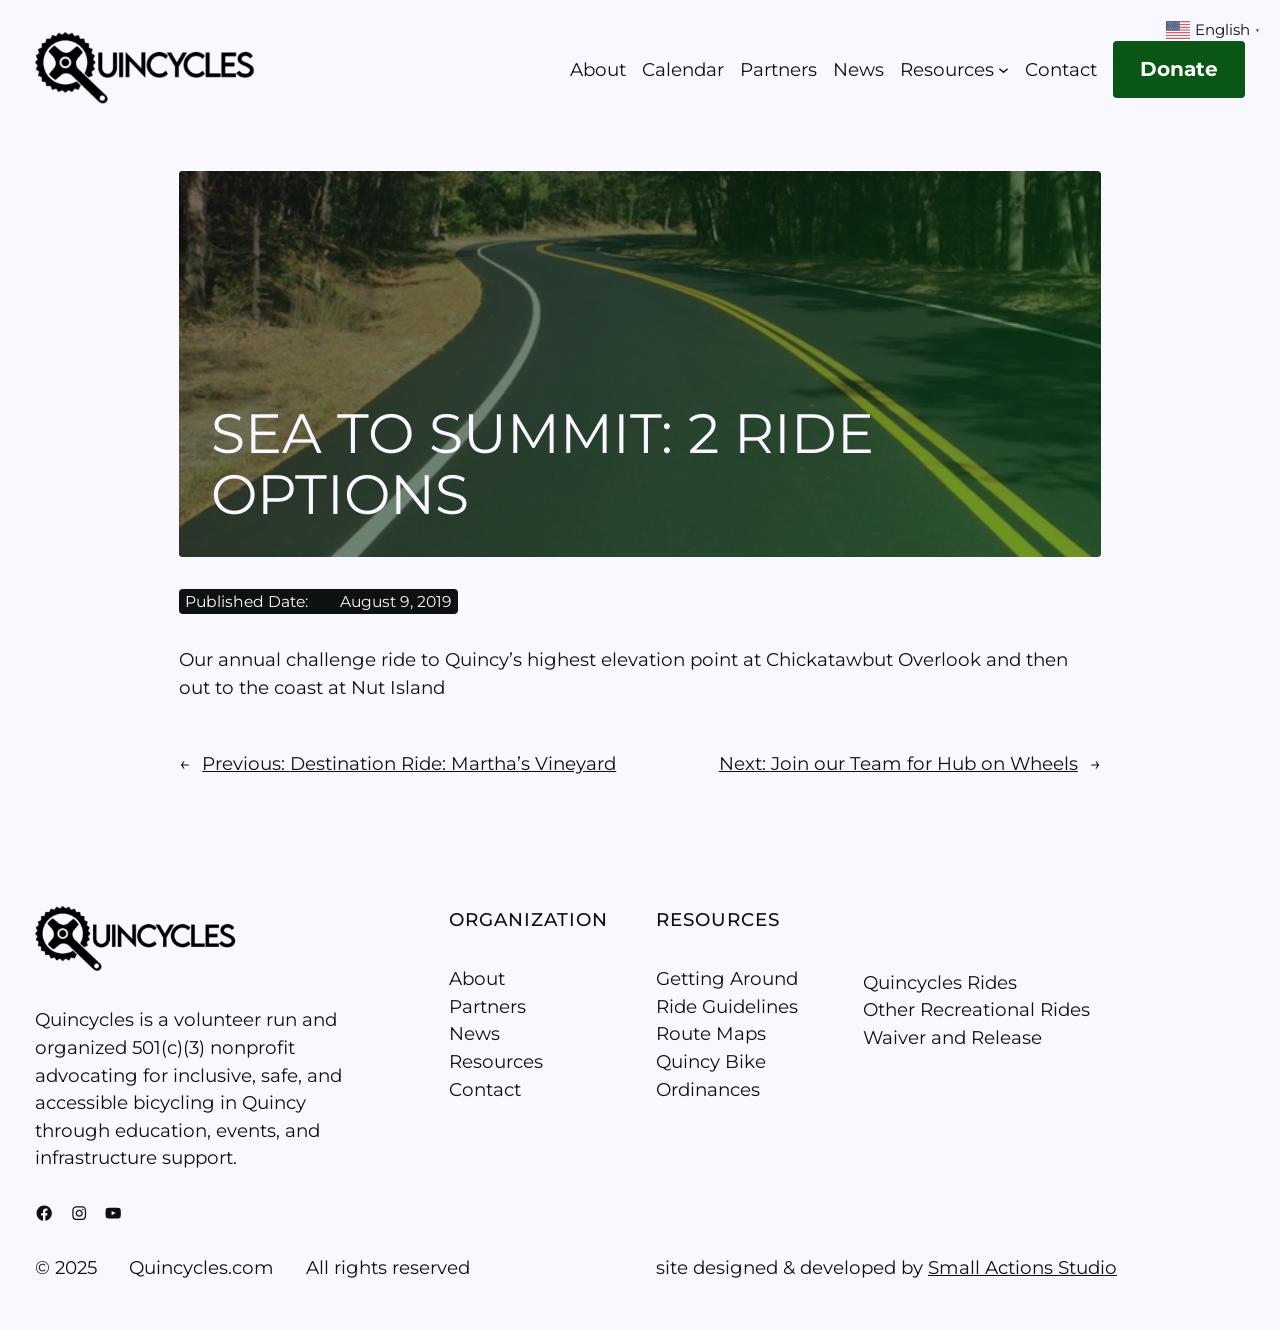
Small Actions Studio (1022, 1267)
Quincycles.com (201, 1267)
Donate (1179, 69)
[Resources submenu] (1003, 69)
